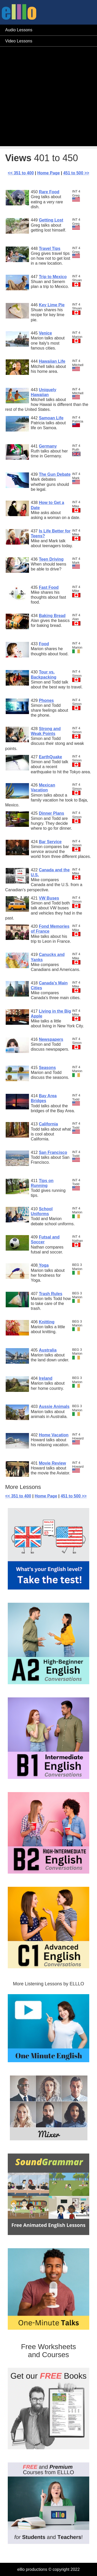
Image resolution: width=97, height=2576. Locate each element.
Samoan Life (51, 418)
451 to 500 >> (76, 173)
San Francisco (53, 1152)
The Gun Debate (55, 474)
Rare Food (49, 192)
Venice (45, 333)
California (48, 1124)
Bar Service (50, 842)
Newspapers (51, 1039)
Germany (48, 446)
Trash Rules (50, 1293)
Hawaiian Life (52, 361)
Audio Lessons (18, 30)
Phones (46, 700)
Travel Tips (49, 248)
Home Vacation (54, 1435)
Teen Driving (51, 559)
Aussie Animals (54, 1406)
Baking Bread (52, 615)
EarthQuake (50, 757)
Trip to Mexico (53, 276)
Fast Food (48, 587)
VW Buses (49, 898)
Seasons (47, 1067)
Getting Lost (51, 220)
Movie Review (52, 1463)
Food (44, 644)
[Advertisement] (48, 97)
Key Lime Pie (52, 305)
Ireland (45, 1378)
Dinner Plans (51, 813)
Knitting (46, 1322)
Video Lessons (18, 41)
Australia (47, 1350)
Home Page (48, 173)
